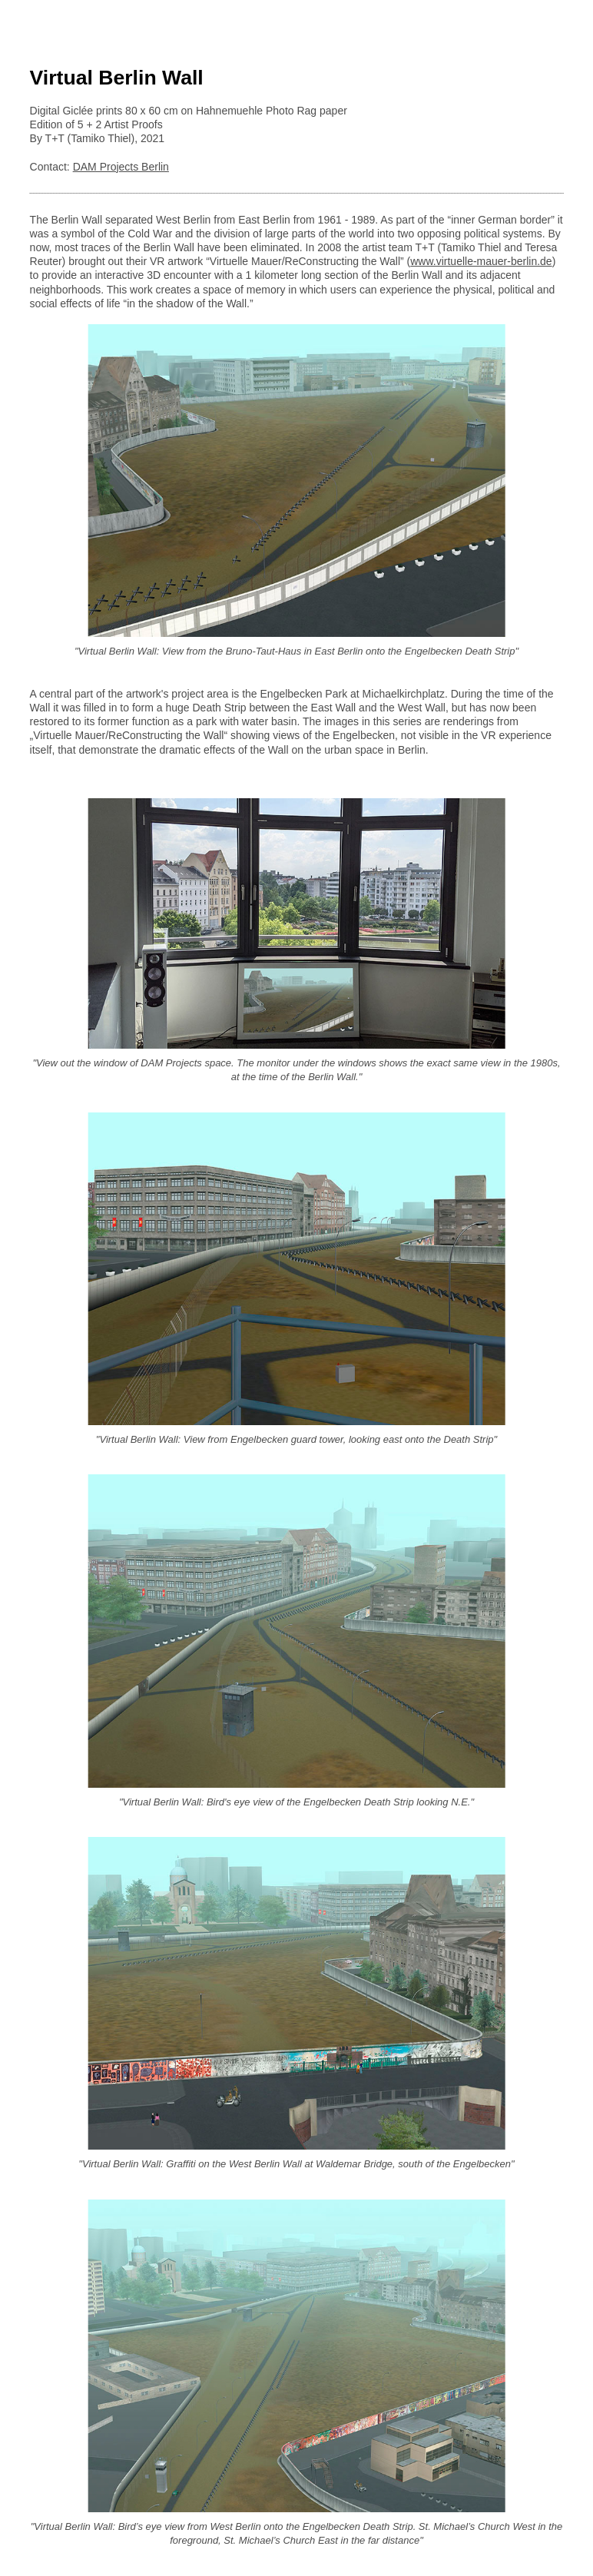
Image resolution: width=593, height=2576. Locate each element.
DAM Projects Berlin (121, 167)
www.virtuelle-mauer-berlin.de (481, 261)
